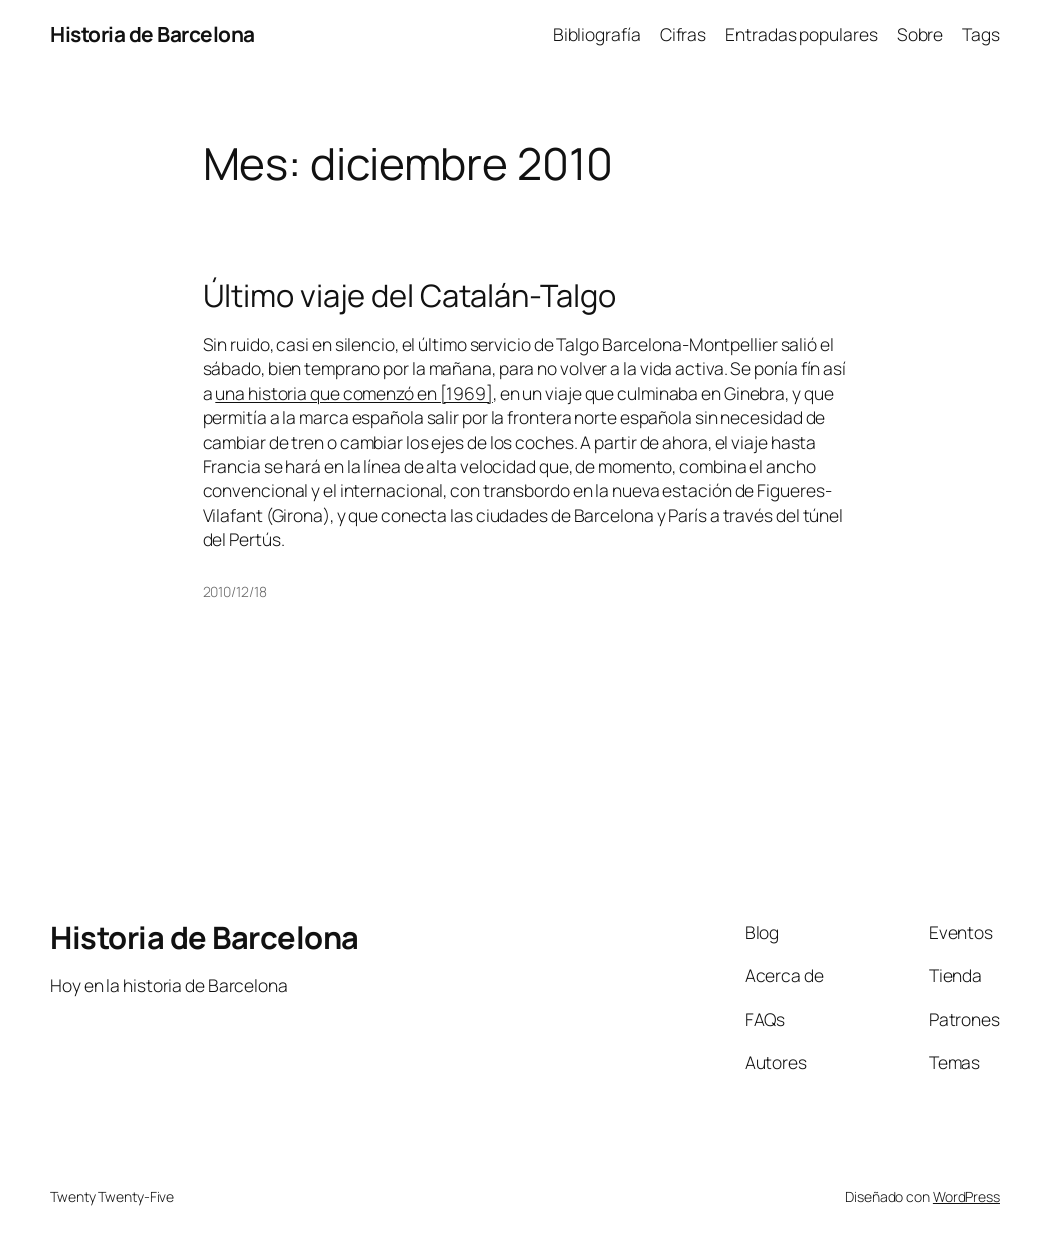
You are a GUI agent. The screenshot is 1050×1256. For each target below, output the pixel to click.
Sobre (920, 34)
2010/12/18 (235, 591)
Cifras (683, 34)
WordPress (966, 1196)
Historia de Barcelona (152, 34)
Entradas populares (801, 34)
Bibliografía (597, 34)
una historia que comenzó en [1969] (354, 393)
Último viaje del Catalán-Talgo (409, 295)
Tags (981, 34)
